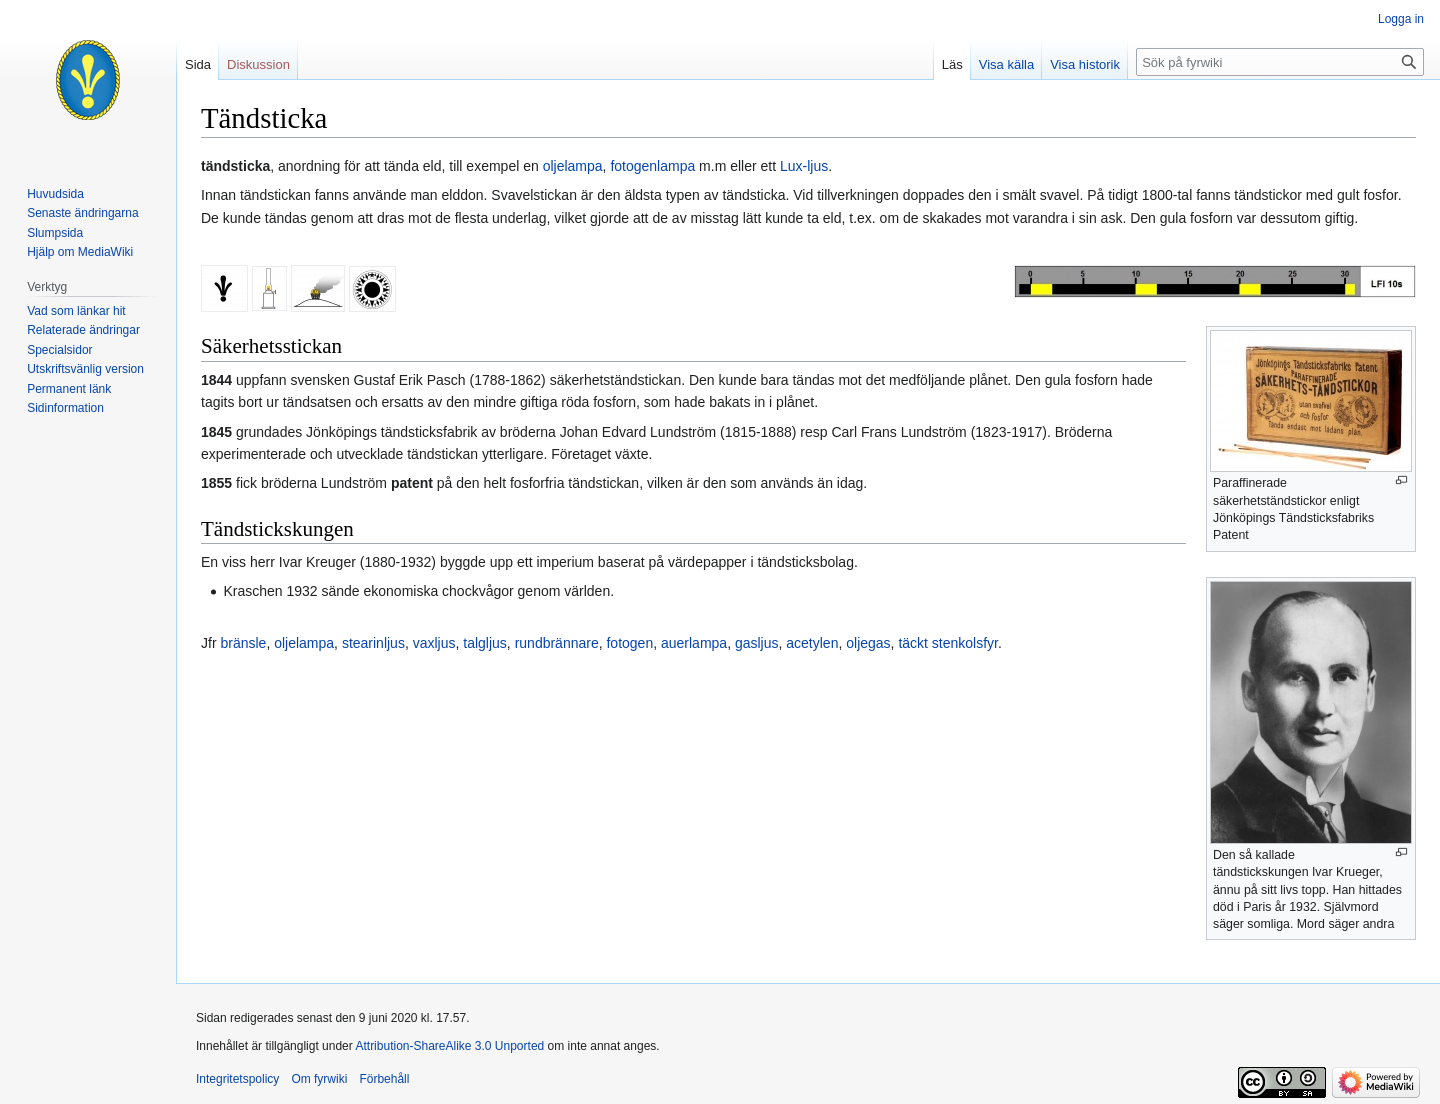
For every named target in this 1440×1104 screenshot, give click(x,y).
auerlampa (694, 643)
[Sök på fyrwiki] (1280, 62)
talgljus (485, 643)
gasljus (757, 643)
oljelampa (573, 166)
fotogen (629, 643)
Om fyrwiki (319, 1079)
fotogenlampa (652, 166)
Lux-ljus (804, 166)
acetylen (812, 643)
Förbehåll (384, 1079)
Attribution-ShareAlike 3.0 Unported (449, 1046)
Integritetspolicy (237, 1079)
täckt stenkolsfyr (948, 643)
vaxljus (434, 643)
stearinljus (373, 643)
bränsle (243, 643)
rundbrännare (557, 643)
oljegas (868, 643)
